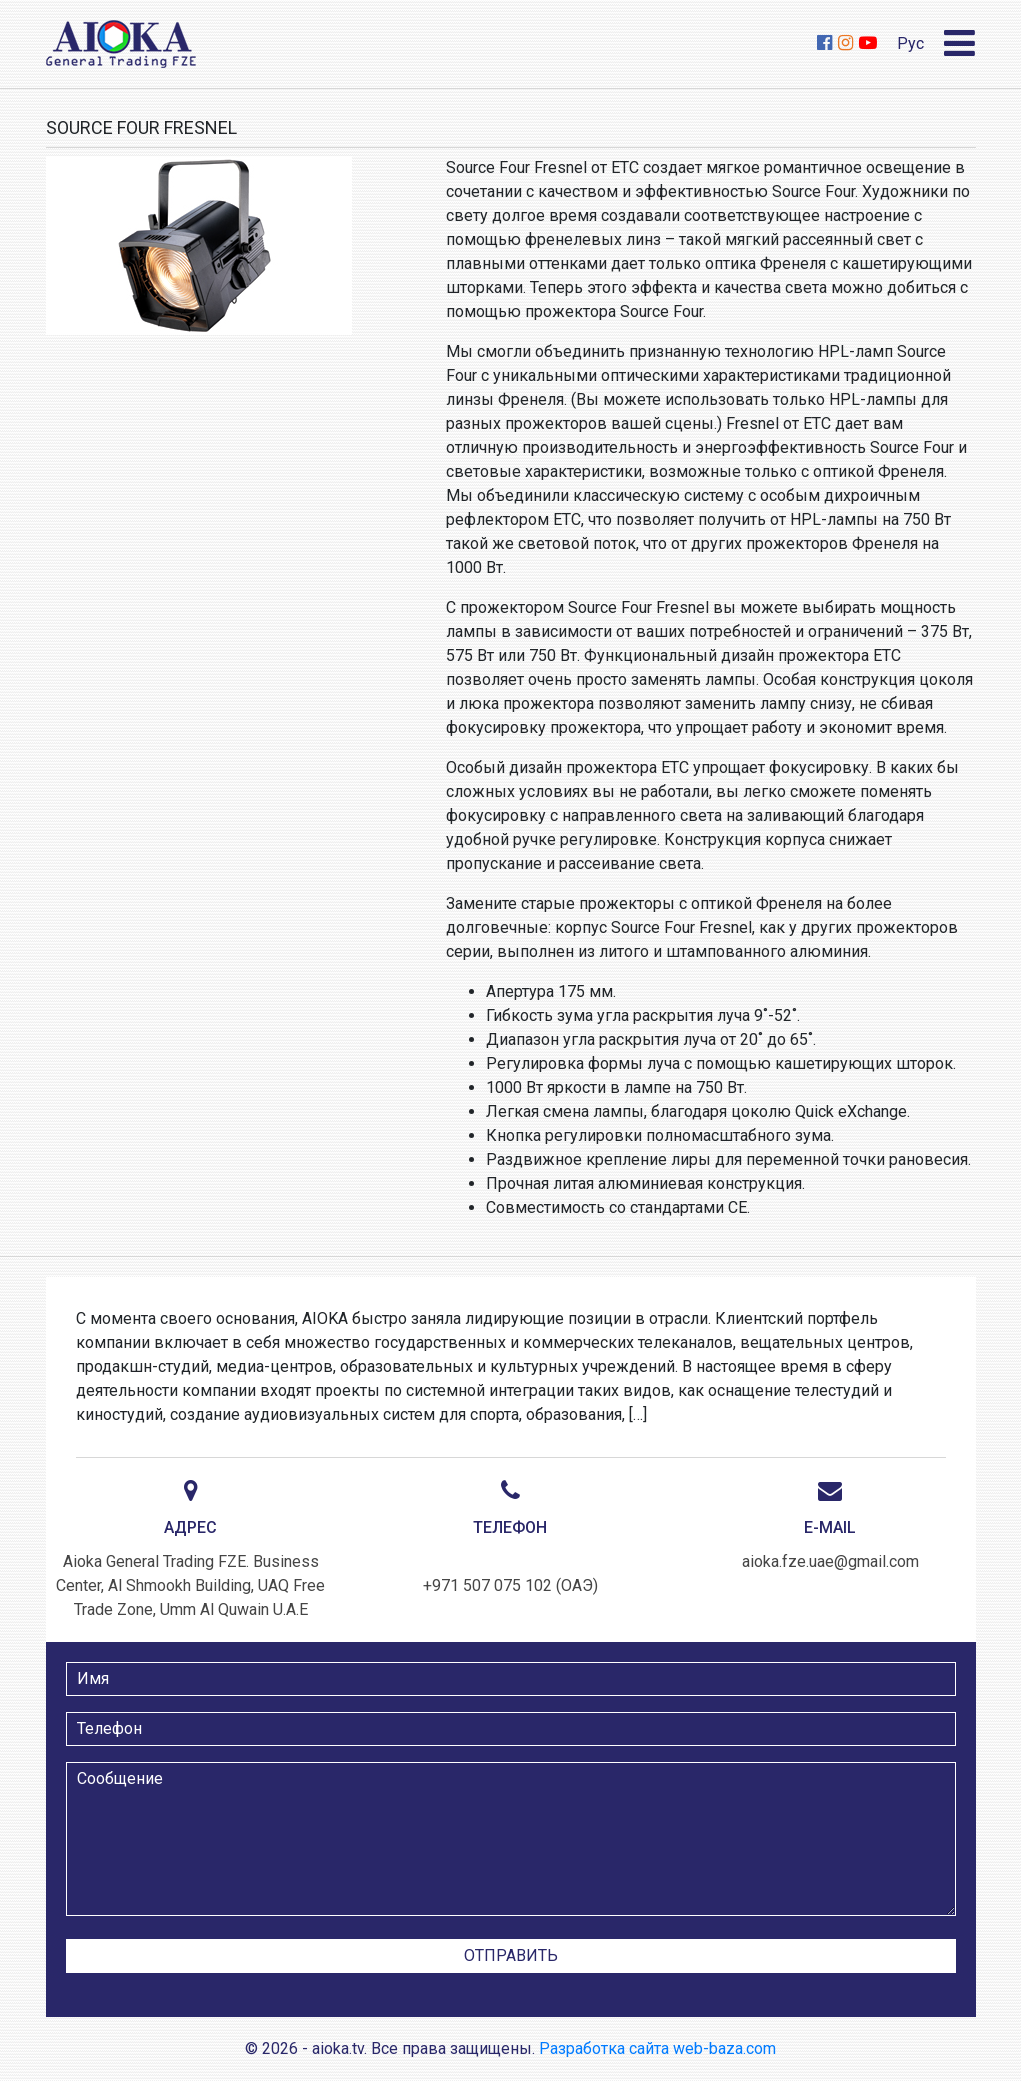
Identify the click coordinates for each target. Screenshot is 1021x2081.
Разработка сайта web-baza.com (657, 2048)
